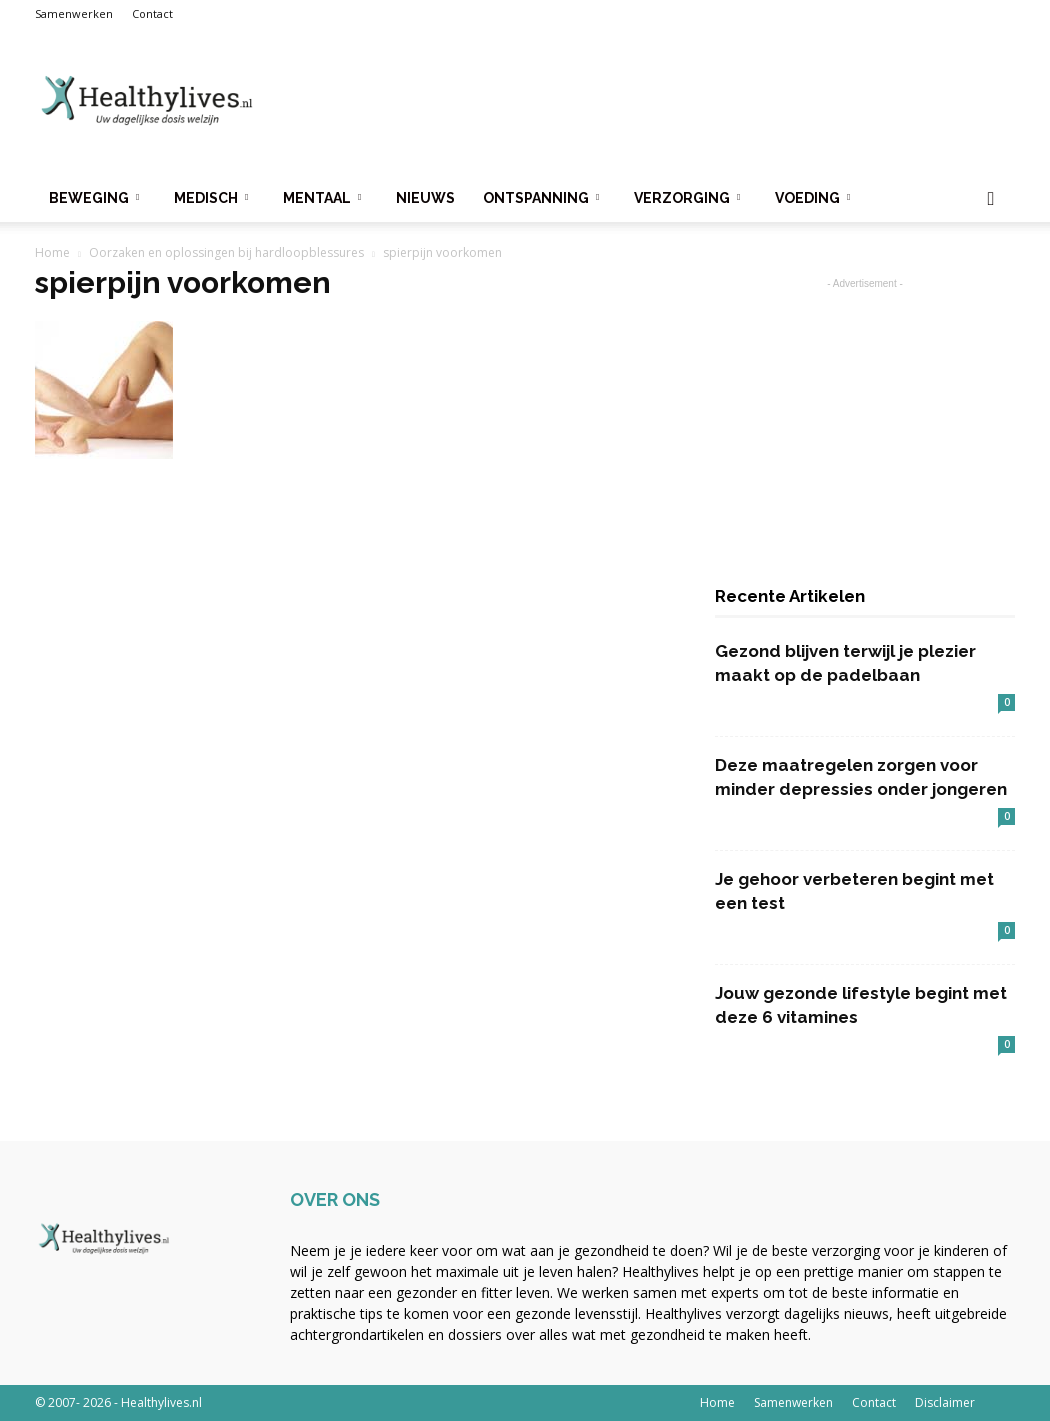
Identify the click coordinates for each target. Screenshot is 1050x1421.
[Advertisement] (651, 101)
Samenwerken (74, 13)
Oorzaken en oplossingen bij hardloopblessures (226, 252)
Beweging (94, 198)
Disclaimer (945, 1402)
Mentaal (322, 198)
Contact (152, 13)
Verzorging (687, 198)
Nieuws (425, 198)
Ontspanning (541, 198)
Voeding (812, 198)
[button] (991, 199)
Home (52, 252)
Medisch (211, 198)
